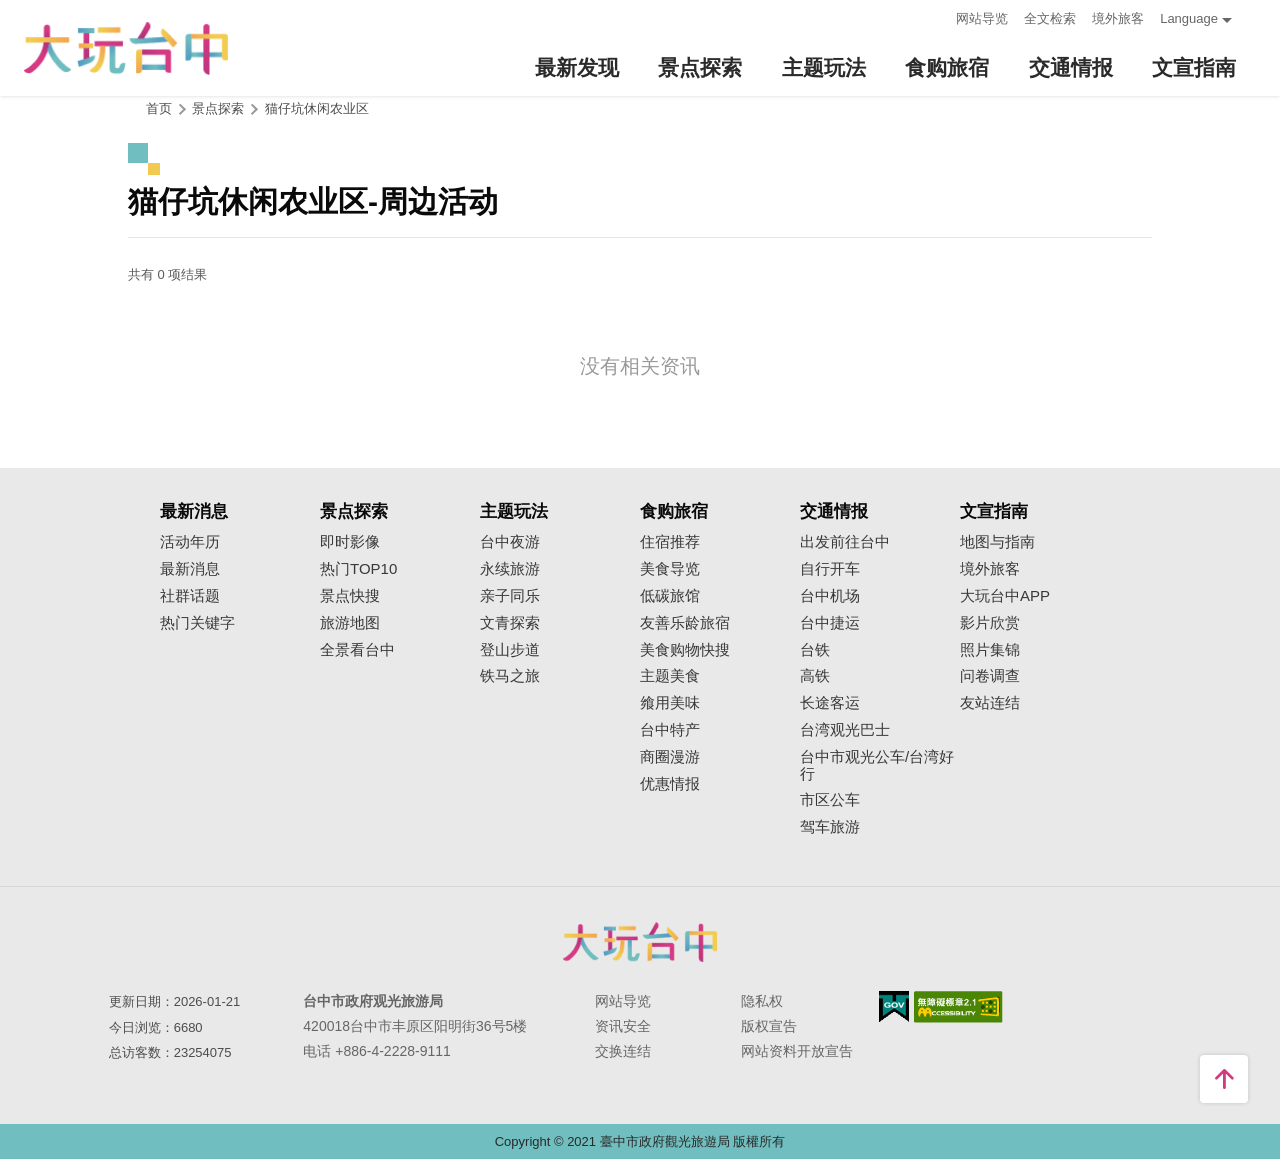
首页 (159, 108)
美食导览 (670, 569)
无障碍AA (958, 1007)
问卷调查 (990, 676)
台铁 (815, 650)
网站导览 (982, 18)
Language (1189, 18)
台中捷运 (830, 623)
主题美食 (670, 676)
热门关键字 (197, 623)
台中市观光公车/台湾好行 (877, 765)
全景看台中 (357, 650)
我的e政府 (894, 1006)
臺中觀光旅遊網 (126, 48)
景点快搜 (350, 596)
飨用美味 (670, 703)
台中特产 (670, 730)
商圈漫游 (670, 757)
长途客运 (830, 703)
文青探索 (510, 623)
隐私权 (762, 1001)
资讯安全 (623, 1026)
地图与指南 (997, 542)
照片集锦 (990, 650)
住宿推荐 (670, 542)
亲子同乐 (510, 596)
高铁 (815, 676)
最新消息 (190, 569)
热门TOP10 (358, 569)
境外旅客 (1118, 18)
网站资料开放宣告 (797, 1051)
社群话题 (190, 596)
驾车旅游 (830, 827)
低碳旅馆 (670, 596)
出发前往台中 (845, 542)
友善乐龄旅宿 (685, 623)
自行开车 (830, 569)
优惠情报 (670, 784)
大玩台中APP (1005, 596)
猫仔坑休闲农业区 (317, 108)
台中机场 (830, 596)
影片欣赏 (990, 623)
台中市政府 (640, 942)
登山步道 (510, 650)
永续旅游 (510, 569)
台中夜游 (510, 542)
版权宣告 (769, 1026)
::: (934, 16)
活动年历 (190, 542)
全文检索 (1050, 18)
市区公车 (830, 800)
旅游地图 (350, 623)
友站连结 (990, 703)
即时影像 (350, 542)
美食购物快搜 (685, 650)
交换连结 (623, 1051)
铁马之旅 (510, 676)
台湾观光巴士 (845, 730)
